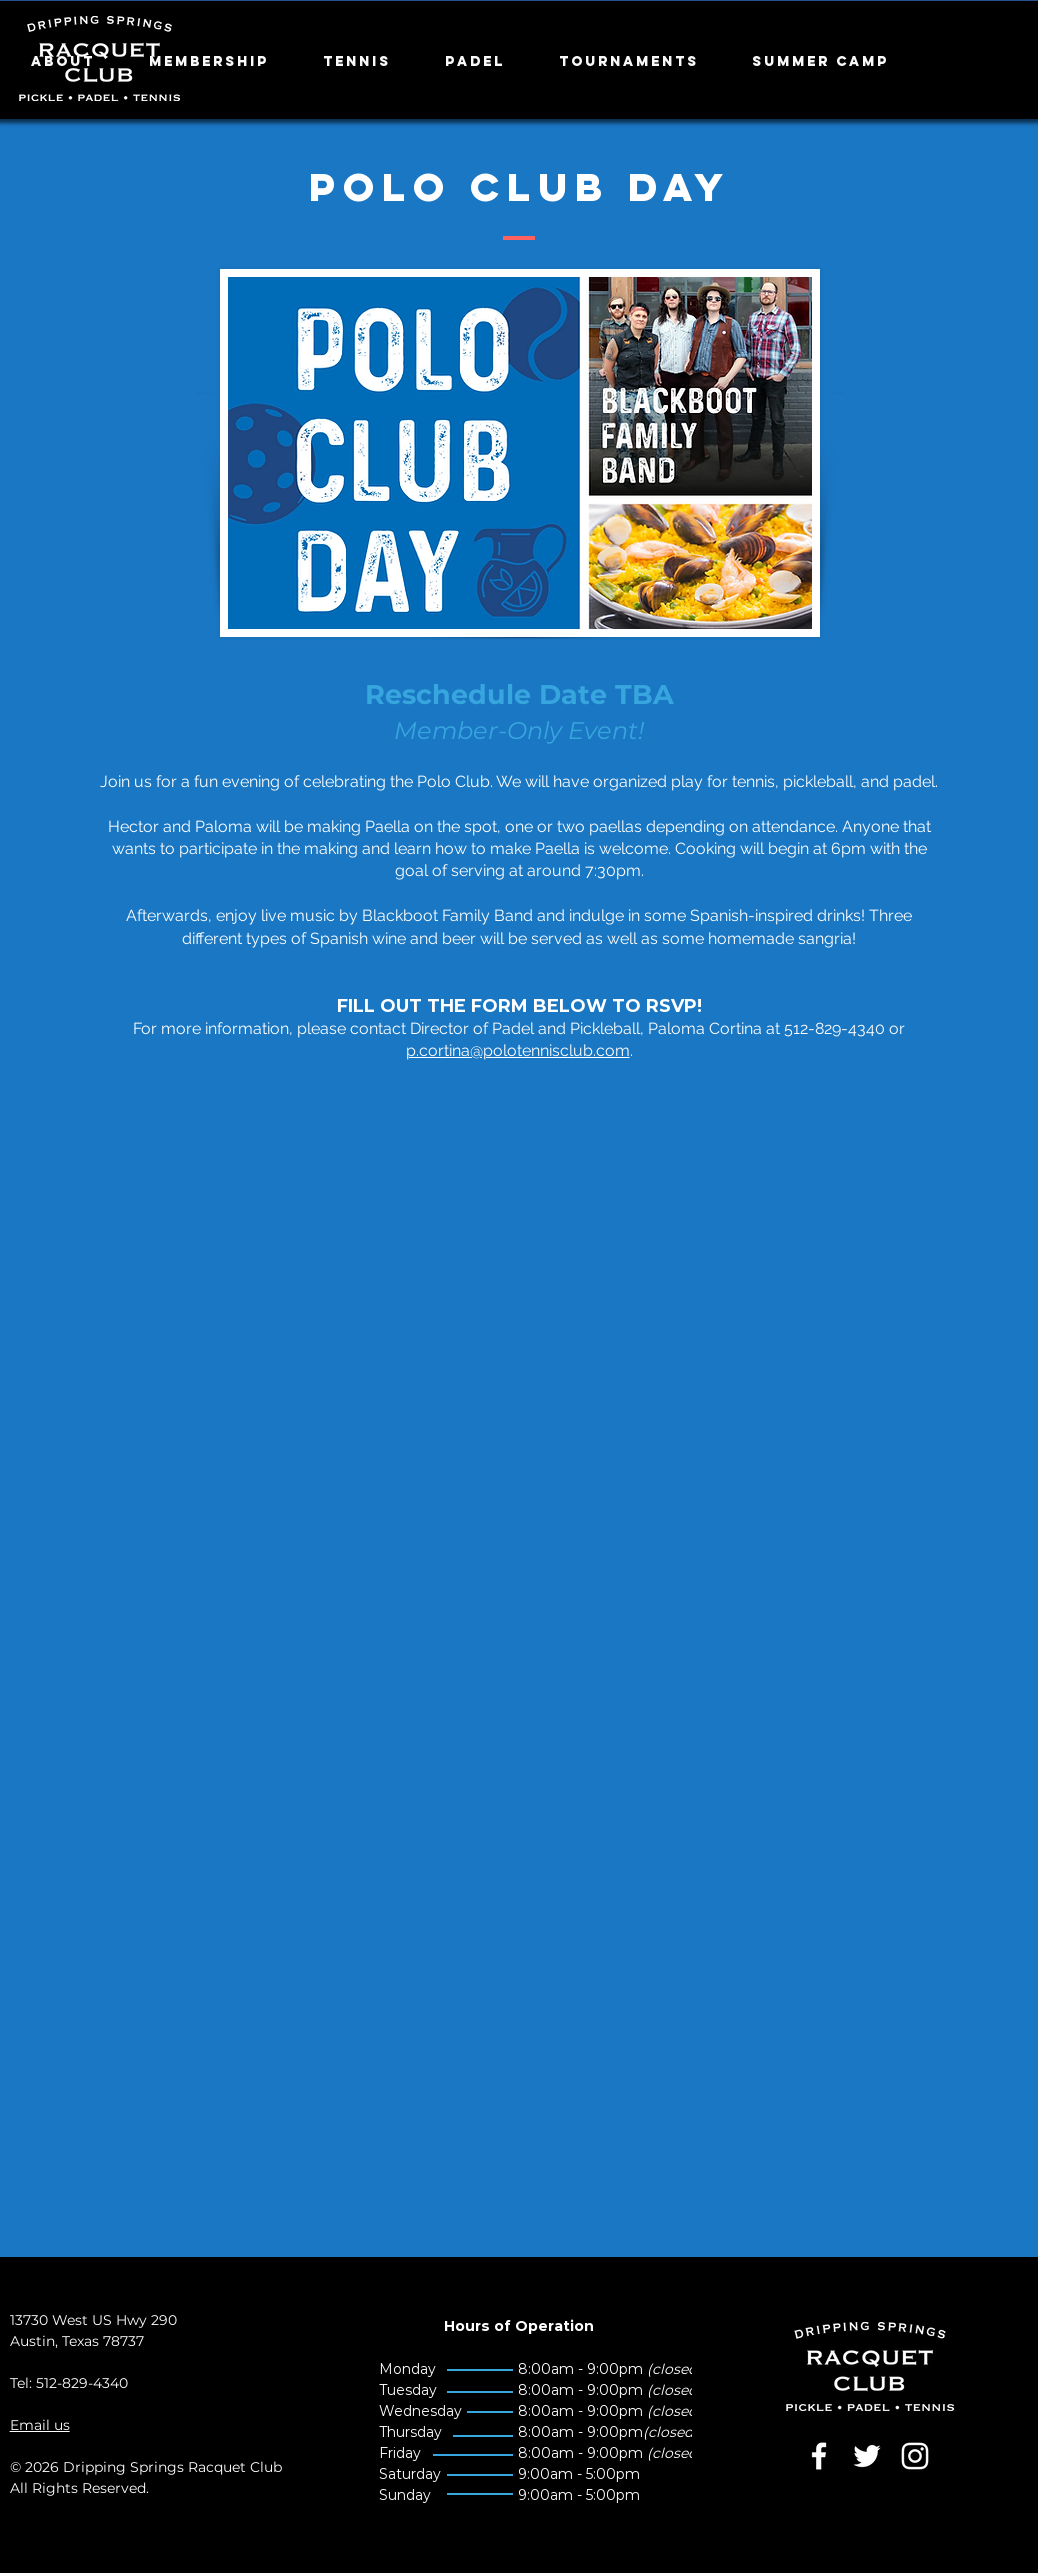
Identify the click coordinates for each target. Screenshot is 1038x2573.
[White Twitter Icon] (867, 2456)
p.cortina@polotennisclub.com (518, 1050)
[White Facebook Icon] (819, 2456)
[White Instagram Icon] (915, 2456)
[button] (75, 62)
